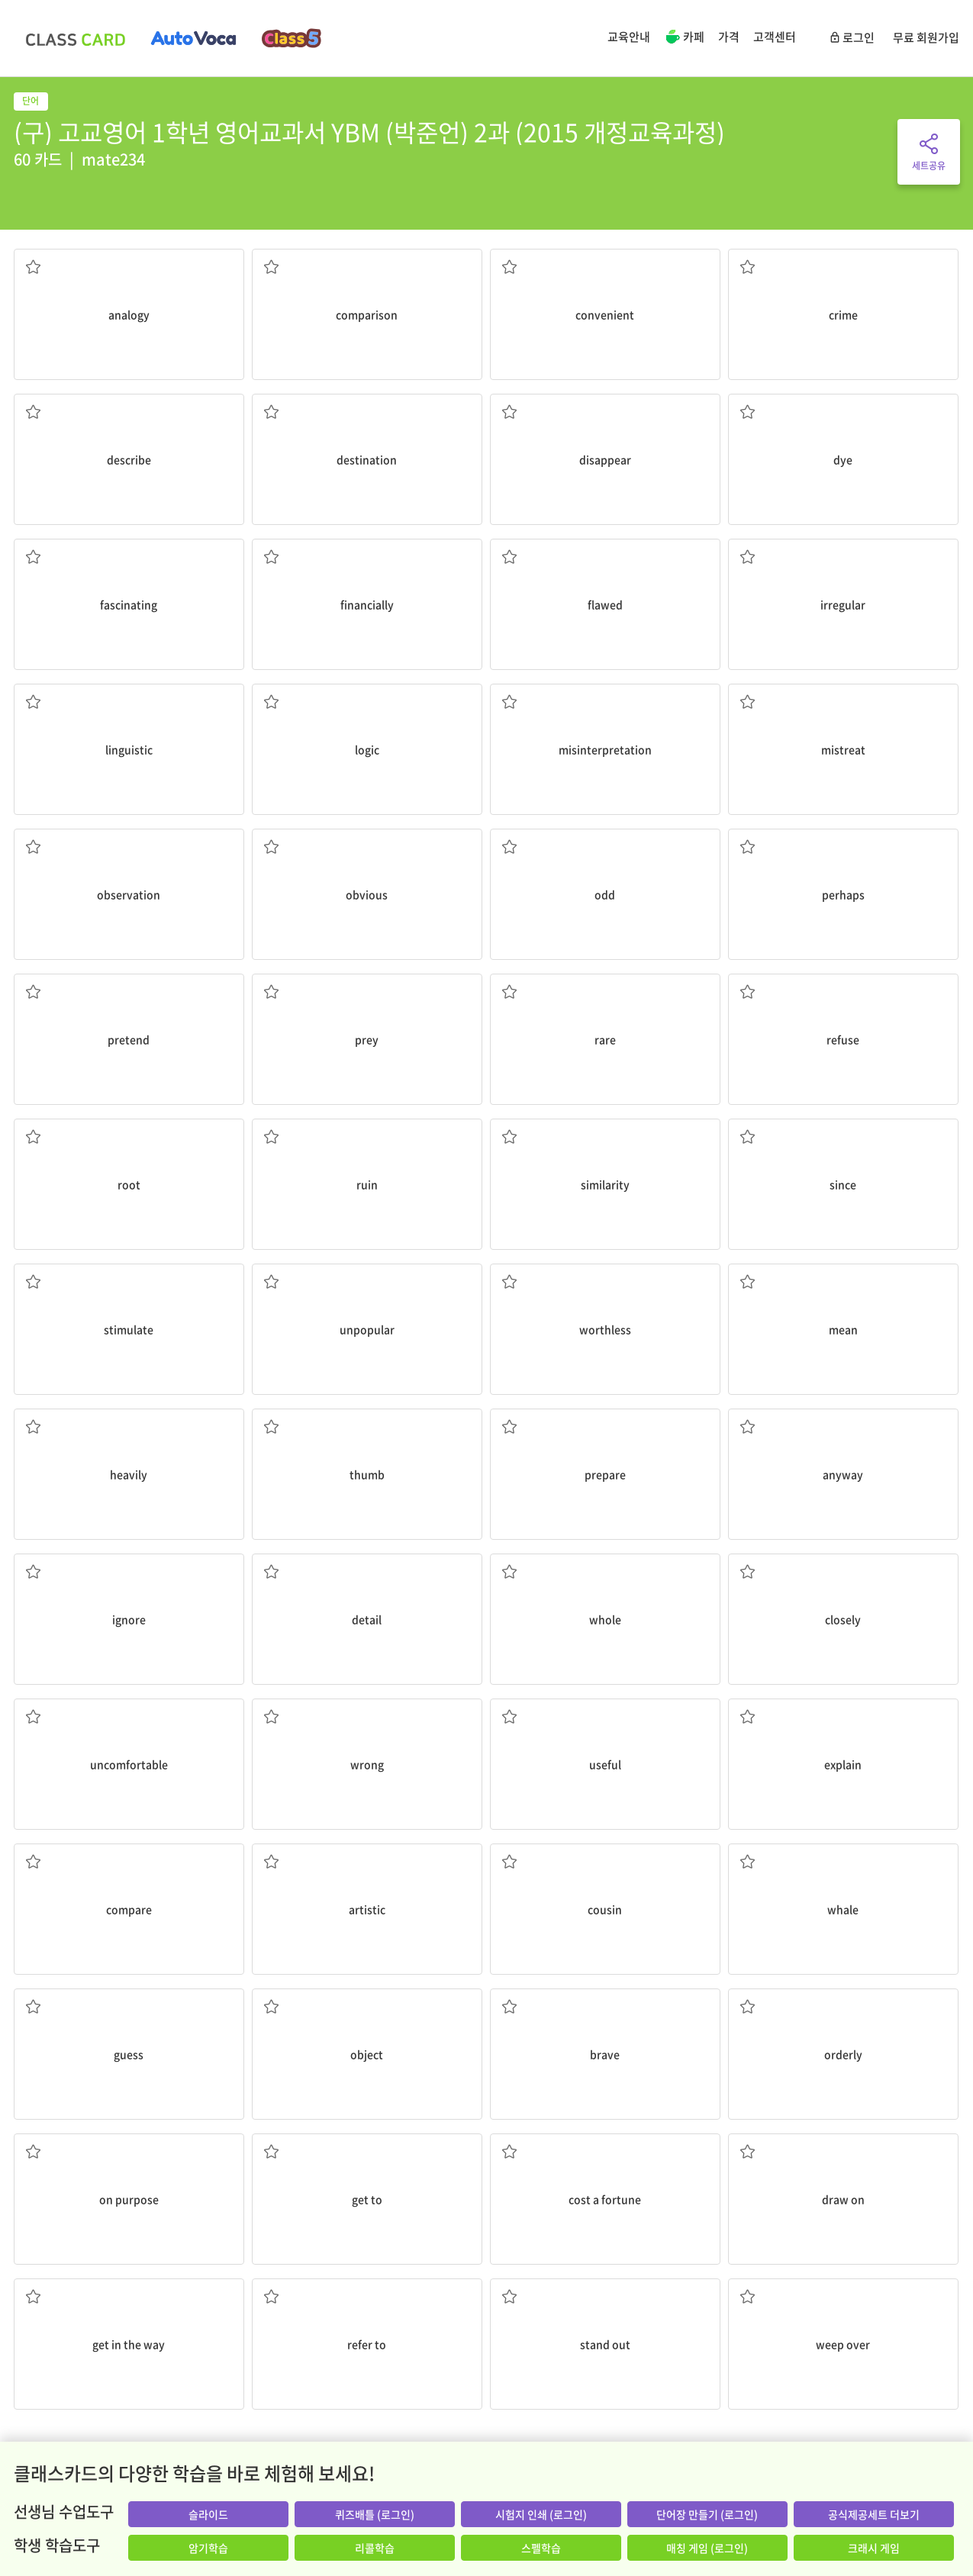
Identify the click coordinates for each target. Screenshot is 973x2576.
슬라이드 (208, 2514)
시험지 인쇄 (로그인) (541, 2514)
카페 (684, 38)
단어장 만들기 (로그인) (707, 2514)
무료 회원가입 (926, 37)
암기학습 (208, 2547)
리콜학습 (375, 2547)
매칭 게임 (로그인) (707, 2547)
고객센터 (774, 36)
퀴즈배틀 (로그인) (374, 2514)
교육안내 (628, 36)
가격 (728, 36)
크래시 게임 (874, 2547)
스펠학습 (541, 2547)
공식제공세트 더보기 (874, 2514)
